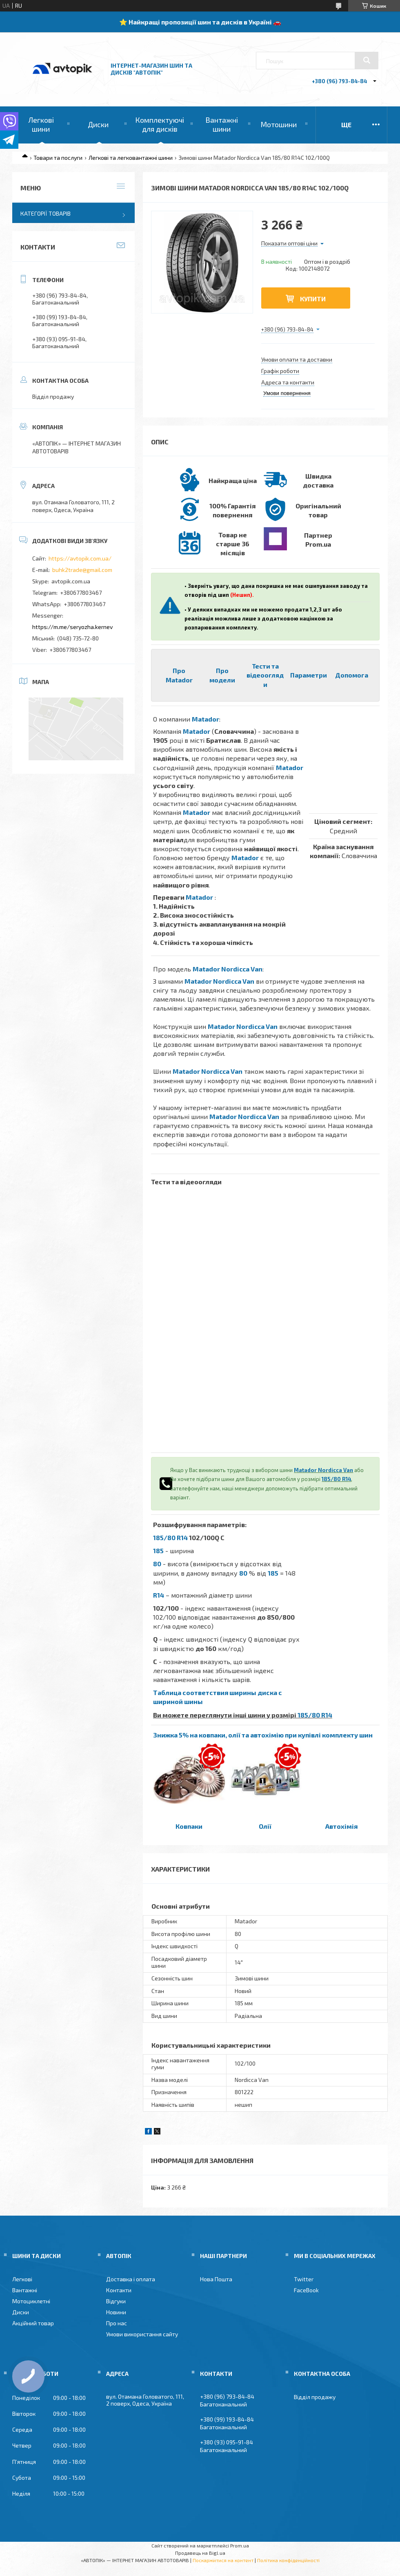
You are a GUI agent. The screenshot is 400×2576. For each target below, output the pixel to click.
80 (157, 1563)
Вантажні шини (221, 124)
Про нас (116, 2323)
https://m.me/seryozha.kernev (72, 626)
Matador (205, 719)
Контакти (118, 2290)
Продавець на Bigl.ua (200, 2553)
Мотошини (278, 124)
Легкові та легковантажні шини (131, 157)
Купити (313, 298)
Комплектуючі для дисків (159, 124)
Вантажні (24, 2290)
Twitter (303, 2279)
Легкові (22, 2279)
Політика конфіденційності (288, 2560)
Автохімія (341, 1826)
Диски (98, 124)
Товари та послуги (57, 157)
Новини (116, 2312)
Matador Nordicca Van (227, 969)
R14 (158, 1595)
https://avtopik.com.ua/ (80, 558)
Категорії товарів (45, 213)
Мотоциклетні (31, 2301)
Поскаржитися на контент (223, 2560)
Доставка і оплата (130, 2279)
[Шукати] (366, 60)
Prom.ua (239, 2545)
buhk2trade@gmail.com (82, 569)
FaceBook (306, 2290)
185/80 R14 (336, 1479)
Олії (265, 1826)
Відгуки (116, 2301)
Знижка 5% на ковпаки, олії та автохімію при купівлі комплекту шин (263, 1735)
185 (158, 1550)
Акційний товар (33, 2323)
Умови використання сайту (142, 2334)
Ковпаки (189, 1826)
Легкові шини (41, 124)
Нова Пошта (216, 2279)
